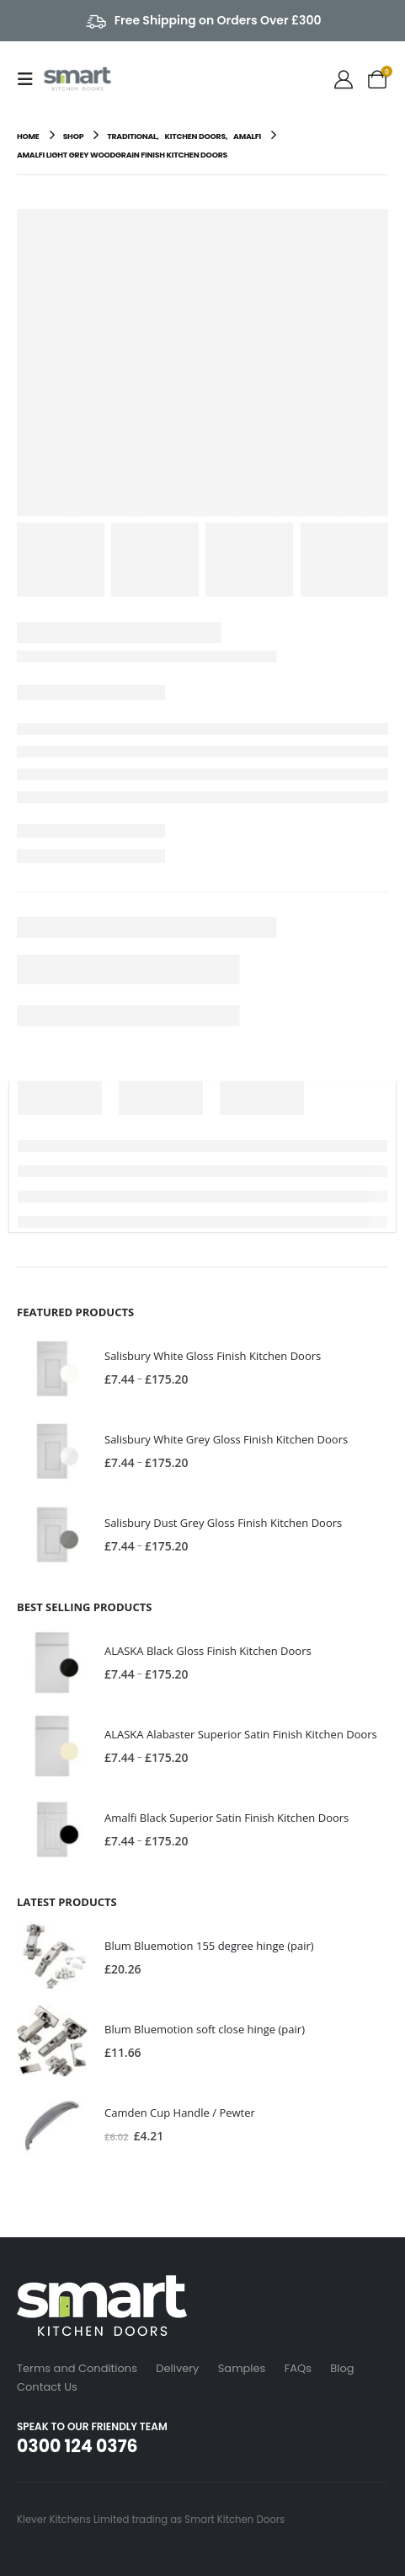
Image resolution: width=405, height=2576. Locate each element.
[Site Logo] (77, 79)
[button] (30, 79)
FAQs (298, 2368)
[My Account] (343, 78)
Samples (242, 2368)
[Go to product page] (52, 1368)
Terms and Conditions (77, 2368)
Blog (342, 2368)
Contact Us (47, 2387)
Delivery (177, 2368)
